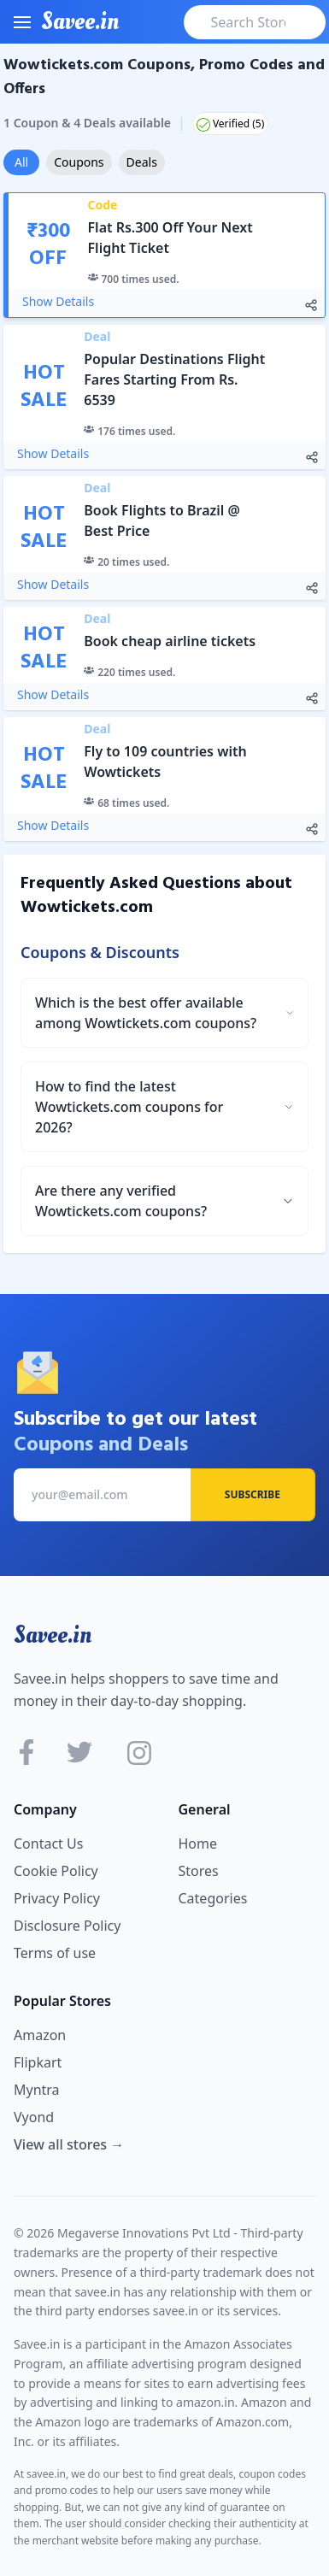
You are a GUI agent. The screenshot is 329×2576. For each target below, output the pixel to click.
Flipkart (38, 2062)
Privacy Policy (57, 1898)
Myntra (37, 2089)
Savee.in (52, 1635)
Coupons (78, 162)
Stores (199, 1870)
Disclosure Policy (67, 1925)
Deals (141, 162)
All (21, 162)
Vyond (34, 2117)
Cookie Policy (56, 1870)
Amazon (40, 2035)
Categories (213, 1898)
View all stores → (69, 2144)
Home (198, 1843)
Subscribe (252, 1494)
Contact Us (48, 1843)
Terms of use (55, 1953)
